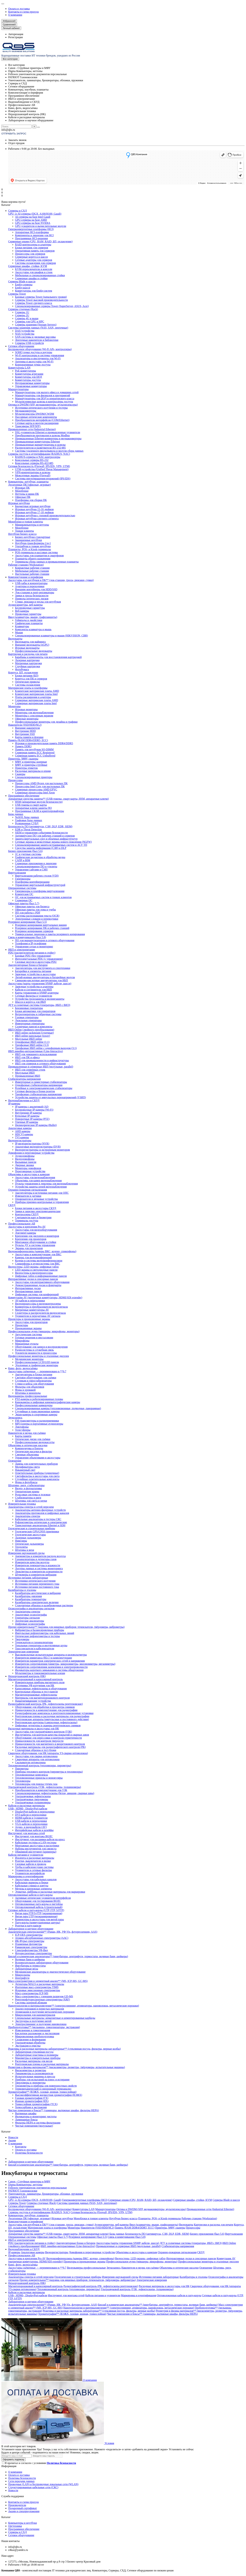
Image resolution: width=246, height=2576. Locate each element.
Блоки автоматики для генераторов (35, 1011)
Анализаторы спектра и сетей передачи (31, 1506)
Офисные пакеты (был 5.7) (23, 903)
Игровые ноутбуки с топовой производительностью (45, 515)
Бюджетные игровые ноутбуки (32, 506)
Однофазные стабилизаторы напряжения (38, 1085)
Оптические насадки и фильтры (33, 1451)
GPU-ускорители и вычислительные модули (40, 226)
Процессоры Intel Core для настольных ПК (40, 786)
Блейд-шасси (22, 287)
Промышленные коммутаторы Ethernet (37, 441)
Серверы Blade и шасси (21, 281)
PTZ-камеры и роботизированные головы (39, 1399)
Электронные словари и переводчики (36, 918)
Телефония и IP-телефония (30, 943)
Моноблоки (21, 490)
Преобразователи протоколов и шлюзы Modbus (42, 435)
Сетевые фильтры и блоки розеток (35, 1091)
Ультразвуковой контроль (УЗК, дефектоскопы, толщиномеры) (44, 1787)
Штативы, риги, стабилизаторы (26, 1485)
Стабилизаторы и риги (28, 1497)
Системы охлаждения (27, 684)
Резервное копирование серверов (34, 931)
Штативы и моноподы (28, 1392)
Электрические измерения (23, 1651)
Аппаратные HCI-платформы (32, 232)
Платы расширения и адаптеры (33, 697)
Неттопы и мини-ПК (27, 493)
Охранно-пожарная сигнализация (27, 1189)
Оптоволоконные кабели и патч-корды (30, 1894)
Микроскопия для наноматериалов (35, 2014)
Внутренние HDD (25, 731)
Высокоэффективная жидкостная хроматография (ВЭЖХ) (48, 2094)
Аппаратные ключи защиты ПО (33, 807)
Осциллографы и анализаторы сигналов (31, 1608)
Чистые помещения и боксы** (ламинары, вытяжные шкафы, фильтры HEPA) (53, 2110)
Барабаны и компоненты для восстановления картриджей (48, 657)
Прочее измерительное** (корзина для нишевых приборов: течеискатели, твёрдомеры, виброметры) (66, 1626)
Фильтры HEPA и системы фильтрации (37, 2122)
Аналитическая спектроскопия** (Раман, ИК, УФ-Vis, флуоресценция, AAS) (52, 1931)
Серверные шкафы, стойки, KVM (27, 266)
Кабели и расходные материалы (26, 117)
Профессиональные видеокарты (33, 650)
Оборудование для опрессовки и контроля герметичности (48, 1737)
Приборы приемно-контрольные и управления (42, 1202)
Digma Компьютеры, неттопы (25, 71)
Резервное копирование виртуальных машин (41, 924)
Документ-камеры (25, 1232)
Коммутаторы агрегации (29, 373)
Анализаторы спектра (27, 1516)
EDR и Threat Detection (28, 829)
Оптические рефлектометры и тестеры (37, 1636)
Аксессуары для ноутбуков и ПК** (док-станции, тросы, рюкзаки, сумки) (51, 580)
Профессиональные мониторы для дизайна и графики (46, 721)
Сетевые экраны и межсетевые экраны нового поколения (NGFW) (53, 841)
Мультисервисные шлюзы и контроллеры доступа (44, 401)
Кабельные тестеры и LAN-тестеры (35, 1842)
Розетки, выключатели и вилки (33, 1860)
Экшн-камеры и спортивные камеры (36, 1414)
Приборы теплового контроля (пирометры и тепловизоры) (49, 1771)
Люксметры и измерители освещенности (39, 1571)
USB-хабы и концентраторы (31, 583)
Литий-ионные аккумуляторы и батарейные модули (45, 977)
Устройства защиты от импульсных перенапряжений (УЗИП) (50, 1097)
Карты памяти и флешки (29, 737)
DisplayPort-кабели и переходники (35, 1811)
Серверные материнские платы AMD (36, 700)
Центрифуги (22, 1977)
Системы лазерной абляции (31, 2002)
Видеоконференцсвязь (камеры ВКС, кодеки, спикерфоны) (42, 1251)
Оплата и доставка (19, 8)
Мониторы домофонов (28, 1168)
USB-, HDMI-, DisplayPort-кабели (27, 1808)
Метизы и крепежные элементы (33, 1888)
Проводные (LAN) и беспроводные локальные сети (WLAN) (43, 2484)
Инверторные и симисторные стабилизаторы (41, 1082)
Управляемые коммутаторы (31, 386)
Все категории (16, 64)
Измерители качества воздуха (32, 1562)
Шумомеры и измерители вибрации (35, 1574)
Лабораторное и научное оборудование (30, 120)
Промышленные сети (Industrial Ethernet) (32, 429)
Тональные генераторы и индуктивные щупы (41, 1645)
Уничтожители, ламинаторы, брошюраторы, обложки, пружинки (45, 80)
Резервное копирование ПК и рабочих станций (42, 928)
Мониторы (14, 706)
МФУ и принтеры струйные (31, 764)
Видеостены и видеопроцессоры (34, 1272)
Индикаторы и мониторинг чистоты (36, 2116)
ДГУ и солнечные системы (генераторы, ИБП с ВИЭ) (39, 1005)
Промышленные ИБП (27, 1075)
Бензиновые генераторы (29, 1008)
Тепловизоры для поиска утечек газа (36, 1784)
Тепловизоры (22, 1780)
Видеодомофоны (25, 1158)
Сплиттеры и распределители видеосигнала (40, 1312)
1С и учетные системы (28, 854)
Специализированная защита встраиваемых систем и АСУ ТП (51, 844)
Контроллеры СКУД (26, 1214)
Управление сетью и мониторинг (34, 946)
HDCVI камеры (24, 1134)
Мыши (19, 632)
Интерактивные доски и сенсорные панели (33, 1279)
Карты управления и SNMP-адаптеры (37, 992)
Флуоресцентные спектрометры (33, 1953)
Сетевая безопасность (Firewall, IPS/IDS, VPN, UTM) (39, 466)
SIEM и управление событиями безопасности (41, 832)
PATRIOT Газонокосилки (22, 77)
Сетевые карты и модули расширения (37, 423)
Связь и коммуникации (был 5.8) (27, 937)
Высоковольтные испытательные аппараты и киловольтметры (51, 1654)
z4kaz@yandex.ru (18, 2549)
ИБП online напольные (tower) (32, 1035)
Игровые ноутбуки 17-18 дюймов (34, 512)
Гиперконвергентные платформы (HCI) (31, 229)
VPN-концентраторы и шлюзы (32, 472)
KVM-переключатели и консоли (33, 269)
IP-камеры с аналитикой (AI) (31, 1106)
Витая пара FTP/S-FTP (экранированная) (38, 1913)
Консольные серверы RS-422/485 (34, 463)
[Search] (16, 126)
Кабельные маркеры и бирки (31, 1882)
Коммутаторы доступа (28, 380)
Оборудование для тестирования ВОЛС (38, 1901)
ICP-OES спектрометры (29, 1934)
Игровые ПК (22, 487)
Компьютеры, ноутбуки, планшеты (28, 89)
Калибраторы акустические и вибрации (38, 1593)
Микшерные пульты (26, 1343)
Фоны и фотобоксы (26, 1482)
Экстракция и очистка (27, 2045)
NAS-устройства (24, 333)
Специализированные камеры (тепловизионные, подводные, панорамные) (58, 1408)
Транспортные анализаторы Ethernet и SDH (40, 1525)
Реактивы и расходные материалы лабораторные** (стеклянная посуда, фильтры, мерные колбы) (64, 2048)
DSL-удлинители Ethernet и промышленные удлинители (47, 432)
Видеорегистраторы (19, 1140)
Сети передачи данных (21, 2481)
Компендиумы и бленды (29, 1448)
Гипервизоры (22, 878)
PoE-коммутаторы (25, 370)
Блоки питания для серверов (31, 247)
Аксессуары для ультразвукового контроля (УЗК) (43, 1731)
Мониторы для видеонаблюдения (34, 712)
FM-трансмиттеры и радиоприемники (37, 1420)
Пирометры (22, 1768)
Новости (13, 2137)
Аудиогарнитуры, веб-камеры (25, 604)
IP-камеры (14, 1103)
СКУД (11, 1205)
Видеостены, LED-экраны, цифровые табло (33, 1266)
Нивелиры (21, 1540)
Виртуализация (17, 872)
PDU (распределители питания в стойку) (31, 952)
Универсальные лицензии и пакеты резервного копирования (50, 934)
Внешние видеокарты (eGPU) (32, 644)
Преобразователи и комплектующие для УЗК (41, 1790)
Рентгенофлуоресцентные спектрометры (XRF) (42, 1999)
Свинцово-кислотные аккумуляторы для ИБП (41, 980)
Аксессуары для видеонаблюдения (35, 1177)
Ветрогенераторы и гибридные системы (38, 1014)
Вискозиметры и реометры (30, 2070)
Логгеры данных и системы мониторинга (39, 1568)
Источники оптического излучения (35, 1580)
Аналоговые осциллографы (31, 1614)
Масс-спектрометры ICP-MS (31, 1993)
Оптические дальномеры (29, 1543)
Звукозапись (15, 1417)
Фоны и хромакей (25, 1389)
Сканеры (20, 774)
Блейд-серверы (23, 284)
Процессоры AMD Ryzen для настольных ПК (41, 783)
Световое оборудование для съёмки (35, 1377)
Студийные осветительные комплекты (37, 1479)
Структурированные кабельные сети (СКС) (33, 2487)
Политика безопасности (29, 2152)
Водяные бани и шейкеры (30, 1959)
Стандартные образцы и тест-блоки (35, 1750)
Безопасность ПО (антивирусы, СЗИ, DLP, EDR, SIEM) (40, 826)
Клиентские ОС (24, 894)
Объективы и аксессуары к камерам (29, 1174)
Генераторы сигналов (27, 1617)
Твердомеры (22, 1639)
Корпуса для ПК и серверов (31, 678)
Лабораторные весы (26, 1968)
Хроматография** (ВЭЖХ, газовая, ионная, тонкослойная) (42, 2091)
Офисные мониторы (26, 718)
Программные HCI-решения (31, 238)
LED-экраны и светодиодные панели (36, 1269)
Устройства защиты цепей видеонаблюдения (41, 1186)
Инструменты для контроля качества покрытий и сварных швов (52, 1734)
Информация (8, 2466)
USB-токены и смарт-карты (31, 804)
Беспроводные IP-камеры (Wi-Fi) (34, 1109)
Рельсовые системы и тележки (32, 1494)
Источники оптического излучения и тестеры (41, 407)
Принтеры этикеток (26, 767)
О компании (15, 14)
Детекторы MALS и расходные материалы (39, 1984)
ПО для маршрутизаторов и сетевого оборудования (44, 940)
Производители (17, 2505)
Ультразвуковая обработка (30, 2042)
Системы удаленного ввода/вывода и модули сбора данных (49, 450)
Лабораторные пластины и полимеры (36, 2054)
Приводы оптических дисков (31, 598)
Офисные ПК (22, 497)
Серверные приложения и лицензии (36, 863)
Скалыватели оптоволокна (30, 1762)
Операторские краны (27, 1491)
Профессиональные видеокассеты (34, 1442)
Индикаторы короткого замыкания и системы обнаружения (49, 1670)
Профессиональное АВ (21, 104)
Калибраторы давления (28, 1596)
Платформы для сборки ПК (31, 500)
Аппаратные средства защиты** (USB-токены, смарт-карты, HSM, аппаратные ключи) (58, 798)
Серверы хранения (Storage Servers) (35, 324)
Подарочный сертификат (22, 2508)
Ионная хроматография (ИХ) (32, 2101)
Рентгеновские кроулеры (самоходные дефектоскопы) (46, 1722)
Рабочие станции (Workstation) (26, 564)
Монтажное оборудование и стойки (35, 1242)
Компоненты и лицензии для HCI (34, 235)
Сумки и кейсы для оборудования (34, 1383)
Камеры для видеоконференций (33, 1257)
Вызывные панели (25, 1162)
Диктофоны (22, 1426)
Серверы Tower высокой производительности (41, 299)
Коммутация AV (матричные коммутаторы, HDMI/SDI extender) (45, 1297)
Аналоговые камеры (20, 1128)
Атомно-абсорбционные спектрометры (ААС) (41, 1937)
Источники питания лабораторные (28, 1577)
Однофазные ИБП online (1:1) (32, 1041)
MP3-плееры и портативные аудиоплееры (39, 1423)
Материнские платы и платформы (27, 687)
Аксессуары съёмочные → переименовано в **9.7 (37, 1371)
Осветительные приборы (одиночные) (37, 1473)
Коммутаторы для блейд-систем (33, 290)
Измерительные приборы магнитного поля (39, 1682)
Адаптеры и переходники (29, 586)
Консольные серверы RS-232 (32, 460)
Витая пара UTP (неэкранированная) (36, 1916)
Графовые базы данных (28, 820)
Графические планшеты (29, 623)
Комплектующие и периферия (25, 92)
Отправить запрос (13, 133)
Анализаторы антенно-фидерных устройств (40, 1509)
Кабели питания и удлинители (25, 1854)
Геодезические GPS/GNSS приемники (37, 1531)
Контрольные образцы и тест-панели (36, 1691)
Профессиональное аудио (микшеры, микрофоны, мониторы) (43, 1331)
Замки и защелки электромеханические (38, 1211)
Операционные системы (22, 888)
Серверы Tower (17, 293)
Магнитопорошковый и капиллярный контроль (35, 1679)
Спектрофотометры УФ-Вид (31, 1950)
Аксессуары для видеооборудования (36, 1229)
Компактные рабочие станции (32, 567)
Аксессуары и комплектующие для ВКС (38, 1254)
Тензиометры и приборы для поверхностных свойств (46, 2085)
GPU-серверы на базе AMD (31, 219)
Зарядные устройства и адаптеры (34, 986)
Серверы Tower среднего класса (33, 303)
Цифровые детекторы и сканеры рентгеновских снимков (47, 1725)
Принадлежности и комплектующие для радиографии (46, 1710)
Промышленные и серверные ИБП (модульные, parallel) (40, 1066)
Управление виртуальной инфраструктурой (40, 884)
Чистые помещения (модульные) (34, 2125)
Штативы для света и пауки (31, 1500)
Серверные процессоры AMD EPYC (36, 789)
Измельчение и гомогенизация (32, 2030)
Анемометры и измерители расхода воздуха (40, 1556)
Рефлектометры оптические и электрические (41, 1522)
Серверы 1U (22, 312)
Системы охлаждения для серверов (35, 263)
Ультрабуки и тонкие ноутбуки (33, 546)
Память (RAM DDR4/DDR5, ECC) (28, 740)
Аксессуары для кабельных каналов (36, 1879)
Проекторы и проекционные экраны (29, 1319)
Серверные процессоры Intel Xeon (35, 792)
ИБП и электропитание (21, 98)
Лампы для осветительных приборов (36, 1463)
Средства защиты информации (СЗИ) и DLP (40, 848)
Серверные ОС (23, 900)
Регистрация (15, 37)
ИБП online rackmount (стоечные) (34, 1032)
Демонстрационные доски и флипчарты (38, 1285)
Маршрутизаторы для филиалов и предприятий (42, 395)
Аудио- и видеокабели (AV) (31, 1827)
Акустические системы (28, 1334)
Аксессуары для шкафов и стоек (33, 272)
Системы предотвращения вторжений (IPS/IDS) (42, 478)
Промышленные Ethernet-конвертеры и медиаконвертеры (48, 438)
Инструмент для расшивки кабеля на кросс (40, 1839)
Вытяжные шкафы (25, 2113)
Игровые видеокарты (27, 647)
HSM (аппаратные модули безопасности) (39, 801)
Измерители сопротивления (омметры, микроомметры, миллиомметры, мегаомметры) (65, 1663)
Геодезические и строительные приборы (31, 1528)
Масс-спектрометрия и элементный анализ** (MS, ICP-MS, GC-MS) (48, 1981)
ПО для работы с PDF (27, 912)
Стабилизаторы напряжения (24, 1078)
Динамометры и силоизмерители (34, 2073)
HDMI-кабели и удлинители (31, 1817)
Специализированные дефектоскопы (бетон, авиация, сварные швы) (54, 1793)
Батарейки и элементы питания (33, 971)
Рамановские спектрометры (31, 1947)
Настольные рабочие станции (32, 574)
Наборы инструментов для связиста (35, 1848)
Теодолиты (21, 1546)
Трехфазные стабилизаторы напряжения (38, 1094)
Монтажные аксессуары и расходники (37, 1845)
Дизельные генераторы (28, 1020)
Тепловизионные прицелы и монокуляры (39, 1777)
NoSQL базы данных (27, 817)
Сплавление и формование (30, 2039)
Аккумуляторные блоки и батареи (27, 965)
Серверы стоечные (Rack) (23, 309)
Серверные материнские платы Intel (36, 703)
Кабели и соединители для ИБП (33, 989)
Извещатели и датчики (28, 1195)
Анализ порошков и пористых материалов (39, 2008)
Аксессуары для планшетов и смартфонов (39, 555)
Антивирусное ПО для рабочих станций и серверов (45, 835)
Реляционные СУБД (26, 823)
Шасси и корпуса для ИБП (30, 1001)
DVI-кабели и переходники (30, 1814)
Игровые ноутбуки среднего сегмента (37, 518)
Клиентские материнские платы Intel (36, 694)
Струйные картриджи (27, 666)
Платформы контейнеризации (32, 881)
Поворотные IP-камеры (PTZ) (32, 1118)
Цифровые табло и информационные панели (41, 1275)
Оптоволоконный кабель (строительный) (38, 1907)
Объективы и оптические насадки (27, 1445)
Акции (12, 2140)
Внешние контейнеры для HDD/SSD (36, 589)
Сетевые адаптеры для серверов (33, 259)
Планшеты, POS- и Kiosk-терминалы (29, 549)
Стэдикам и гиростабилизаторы (33, 1380)
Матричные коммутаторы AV (32, 1309)
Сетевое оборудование (21, 86)
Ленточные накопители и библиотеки (36, 340)
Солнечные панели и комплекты (33, 1026)
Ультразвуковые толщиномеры (33, 1802)
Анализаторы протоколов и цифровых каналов (42, 1513)
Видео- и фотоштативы (28, 1488)
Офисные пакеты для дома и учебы (35, 909)
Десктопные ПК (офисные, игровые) (29, 484)
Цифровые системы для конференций (37, 1294)
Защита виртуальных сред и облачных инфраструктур (46, 838)
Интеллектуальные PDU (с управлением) (39, 958)
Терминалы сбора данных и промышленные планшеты (47, 561)
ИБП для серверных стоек (30, 1069)
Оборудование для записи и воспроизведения (41, 1346)
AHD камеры (22, 1131)
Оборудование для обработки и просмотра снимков (45, 1707)
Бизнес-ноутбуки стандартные (32, 537)
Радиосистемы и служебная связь (34, 1349)
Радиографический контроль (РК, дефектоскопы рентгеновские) (45, 1703)
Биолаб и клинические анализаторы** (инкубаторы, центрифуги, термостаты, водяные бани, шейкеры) (68, 1956)
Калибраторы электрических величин (37, 1602)
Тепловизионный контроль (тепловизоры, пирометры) (39, 1765)
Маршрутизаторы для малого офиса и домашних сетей (47, 392)
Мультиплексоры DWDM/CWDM (34, 413)
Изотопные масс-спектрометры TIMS (37, 1987)
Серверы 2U (22, 315)
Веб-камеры (22, 610)
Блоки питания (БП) (26, 675)
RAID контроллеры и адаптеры (33, 244)
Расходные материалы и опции (33, 771)
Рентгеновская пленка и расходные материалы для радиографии (52, 1716)
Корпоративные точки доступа (32, 364)
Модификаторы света (27, 1466)
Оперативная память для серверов (34, 250)
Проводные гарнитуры (28, 614)
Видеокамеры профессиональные (27, 1396)
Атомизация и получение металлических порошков (45, 2011)
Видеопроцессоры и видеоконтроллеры (38, 1303)
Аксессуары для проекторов (31, 1322)
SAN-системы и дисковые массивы (35, 336)
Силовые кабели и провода (30, 1864)
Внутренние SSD (25, 734)
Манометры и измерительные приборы (37, 2058)
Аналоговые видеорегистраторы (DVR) (38, 1146)
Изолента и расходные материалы (34, 1857)
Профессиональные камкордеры (33, 1405)
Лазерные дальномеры (28, 1537)
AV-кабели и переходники (30, 1300)
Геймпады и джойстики (28, 620)
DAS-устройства (24, 330)
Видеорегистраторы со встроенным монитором (42, 1149)
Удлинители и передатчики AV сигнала (37, 1316)
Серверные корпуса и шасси (31, 256)
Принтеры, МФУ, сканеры (23, 758)
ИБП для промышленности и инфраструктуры (42, 1060)
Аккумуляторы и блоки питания (33, 1374)
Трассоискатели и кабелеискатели (34, 1648)
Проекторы (21, 1325)
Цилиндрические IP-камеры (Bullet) (36, 1125)
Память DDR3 (23, 746)
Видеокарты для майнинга (30, 641)
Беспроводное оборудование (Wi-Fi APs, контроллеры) (40, 349)
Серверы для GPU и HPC (29, 321)
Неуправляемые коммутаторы (32, 383)
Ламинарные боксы (26, 2119)
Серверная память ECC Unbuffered (35, 755)
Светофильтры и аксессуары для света (37, 1476)
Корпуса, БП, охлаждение (23, 672)
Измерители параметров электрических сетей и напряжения (50, 1660)
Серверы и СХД (17, 83)
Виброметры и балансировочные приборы (39, 1630)
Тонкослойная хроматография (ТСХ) (36, 2104)
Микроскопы (22, 1974)
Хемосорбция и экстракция (31, 2107)
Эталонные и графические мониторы (36, 1365)
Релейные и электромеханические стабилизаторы (43, 1088)
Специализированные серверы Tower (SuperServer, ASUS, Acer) (52, 306)
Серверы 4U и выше (26, 318)
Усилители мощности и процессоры (36, 1352)
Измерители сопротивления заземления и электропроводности (51, 1667)
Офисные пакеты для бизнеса (32, 906)
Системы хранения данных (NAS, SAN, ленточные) (38, 327)
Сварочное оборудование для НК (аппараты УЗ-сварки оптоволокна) (48, 1753)
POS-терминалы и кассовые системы (36, 552)
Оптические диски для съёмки (32, 1439)
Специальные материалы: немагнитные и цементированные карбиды (55, 2017)
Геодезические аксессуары (30, 1534)
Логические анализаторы (29, 1620)
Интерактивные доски (28, 1288)
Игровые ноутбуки (19, 503)
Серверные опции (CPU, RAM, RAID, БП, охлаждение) (40, 241)
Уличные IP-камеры (26, 1122)
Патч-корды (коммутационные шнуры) (37, 1922)
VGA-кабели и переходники (31, 1824)
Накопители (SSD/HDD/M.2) (25, 724)
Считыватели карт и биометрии (33, 1217)
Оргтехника (15, 2526)
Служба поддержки (12, 2496)
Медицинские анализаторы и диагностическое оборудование (50, 1971)
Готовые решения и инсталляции (34, 1337)
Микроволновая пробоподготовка (34, 2036)
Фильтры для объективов (29, 1386)
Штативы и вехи (24, 1550)
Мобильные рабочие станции (32, 570)
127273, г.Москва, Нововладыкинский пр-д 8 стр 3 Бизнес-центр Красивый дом (54, 2561)
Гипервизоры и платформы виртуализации (39, 891)
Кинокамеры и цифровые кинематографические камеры (47, 1402)
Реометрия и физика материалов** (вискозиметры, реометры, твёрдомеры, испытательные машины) (66, 2067)
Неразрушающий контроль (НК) (27, 114)
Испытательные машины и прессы (35, 2076)
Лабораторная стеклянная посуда (34, 2051)
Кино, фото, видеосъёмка (23, 108)
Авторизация (15, 34)
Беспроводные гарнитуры (30, 607)
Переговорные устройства (30, 1171)
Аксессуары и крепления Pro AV (27, 1226)
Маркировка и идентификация (25, 1876)
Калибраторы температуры (30, 1599)
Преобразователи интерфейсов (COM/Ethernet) (42, 420)
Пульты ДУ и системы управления (35, 1245)
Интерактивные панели (28, 1291)
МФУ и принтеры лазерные (31, 761)
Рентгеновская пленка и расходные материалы (42, 2064)
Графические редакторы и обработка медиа (40, 857)
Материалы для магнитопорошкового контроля (42, 1697)
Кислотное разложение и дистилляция (37, 2033)
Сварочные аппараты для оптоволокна (37, 1759)
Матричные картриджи (28, 663)
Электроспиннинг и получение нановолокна (40, 2024)
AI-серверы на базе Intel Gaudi (32, 216)
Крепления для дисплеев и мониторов (37, 1235)
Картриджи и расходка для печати (27, 654)
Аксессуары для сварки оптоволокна (36, 1756)
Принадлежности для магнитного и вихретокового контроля (50, 1743)
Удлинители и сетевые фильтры (33, 1870)
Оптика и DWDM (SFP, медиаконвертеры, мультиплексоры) (43, 404)
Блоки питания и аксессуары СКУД (35, 1208)
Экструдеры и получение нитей (33, 2021)
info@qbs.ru (15, 2546)
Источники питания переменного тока (37, 1583)
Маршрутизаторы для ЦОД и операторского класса (44, 398)
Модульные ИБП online (28, 1038)
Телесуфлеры (22, 1429)
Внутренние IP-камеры (28, 1112)
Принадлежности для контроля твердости (39, 1740)
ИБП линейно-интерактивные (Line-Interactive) (35, 1051)
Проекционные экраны (28, 1328)
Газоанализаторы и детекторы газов (36, 1559)
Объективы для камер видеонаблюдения (38, 1180)
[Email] (16, 2456)
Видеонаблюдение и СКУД (23, 101)
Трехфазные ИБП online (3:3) (32, 1045)
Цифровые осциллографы (30, 1623)
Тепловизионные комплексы (31, 1774)
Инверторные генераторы (30, 1023)
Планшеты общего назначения (32, 558)
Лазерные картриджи (27, 660)
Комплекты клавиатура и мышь (33, 629)
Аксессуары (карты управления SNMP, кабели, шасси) (39, 983)
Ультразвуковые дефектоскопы (33, 1796)
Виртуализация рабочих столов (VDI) (37, 875)
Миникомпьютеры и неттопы (32, 524)
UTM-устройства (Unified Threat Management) (42, 469)
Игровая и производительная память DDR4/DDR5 (44, 743)
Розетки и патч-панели (28, 1925)
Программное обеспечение (23, 95)
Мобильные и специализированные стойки (40, 275)
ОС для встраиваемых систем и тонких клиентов (43, 897)
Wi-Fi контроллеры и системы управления (39, 355)
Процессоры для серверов (30, 253)
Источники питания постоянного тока (37, 1586)
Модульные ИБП (25, 1072)
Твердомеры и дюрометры (30, 2082)
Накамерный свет (25, 1469)
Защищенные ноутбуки (28, 540)
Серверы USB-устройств (29, 343)
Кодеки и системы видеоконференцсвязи (38, 1260)
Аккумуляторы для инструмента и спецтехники (42, 968)
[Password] (47, 2456)
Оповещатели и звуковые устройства (36, 1199)
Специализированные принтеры (33, 777)
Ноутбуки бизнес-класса (22, 533)
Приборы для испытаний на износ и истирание (42, 2079)
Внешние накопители (27, 727)
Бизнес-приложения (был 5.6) (25, 851)
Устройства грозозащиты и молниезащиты (39, 998)
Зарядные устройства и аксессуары (35, 974)
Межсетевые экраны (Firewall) (32, 475)
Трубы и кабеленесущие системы (34, 1867)
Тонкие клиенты (24, 530)
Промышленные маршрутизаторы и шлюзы (40, 444)
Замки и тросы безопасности (31, 595)
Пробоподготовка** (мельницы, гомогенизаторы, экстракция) (44, 2027)
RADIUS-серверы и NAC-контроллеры (37, 457)
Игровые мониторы (26, 709)
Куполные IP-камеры (27, 1115)
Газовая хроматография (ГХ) (31, 2098)
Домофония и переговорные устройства (31, 1152)
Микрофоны (22, 1340)
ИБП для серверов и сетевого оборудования (40, 1063)
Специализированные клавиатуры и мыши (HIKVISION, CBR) (51, 635)
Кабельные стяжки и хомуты (31, 1885)
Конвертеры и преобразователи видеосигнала (41, 1306)
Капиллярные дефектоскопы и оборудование (41, 1688)
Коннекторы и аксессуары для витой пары (39, 1919)
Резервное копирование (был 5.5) (27, 921)
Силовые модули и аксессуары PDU (36, 961)
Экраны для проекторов (29, 1248)
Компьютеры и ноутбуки (22, 2522)
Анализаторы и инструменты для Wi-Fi (38, 358)
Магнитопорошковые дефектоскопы (36, 1694)
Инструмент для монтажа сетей (26, 1833)
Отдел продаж (16, 143)
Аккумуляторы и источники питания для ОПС (42, 1192)
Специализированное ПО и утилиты (36, 866)
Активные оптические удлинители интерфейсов (43, 1897)
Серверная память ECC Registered (34, 752)
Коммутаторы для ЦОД (28, 376)
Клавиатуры (22, 626)
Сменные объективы (27, 1454)
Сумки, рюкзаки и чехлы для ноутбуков (38, 601)
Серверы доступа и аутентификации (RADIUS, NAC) (39, 453)
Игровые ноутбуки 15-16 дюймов (34, 509)
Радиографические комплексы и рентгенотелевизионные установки (54, 1713)
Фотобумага (22, 669)
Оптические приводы (27, 681)
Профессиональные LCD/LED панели (37, 1362)
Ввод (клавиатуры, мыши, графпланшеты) (32, 617)
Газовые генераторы (26, 1017)
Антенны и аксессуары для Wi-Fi (34, 361)
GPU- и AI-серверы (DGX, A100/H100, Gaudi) (34, 213)
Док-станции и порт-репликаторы (34, 592)
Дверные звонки (24, 1165)
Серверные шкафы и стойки (31, 278)
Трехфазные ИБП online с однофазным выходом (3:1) (46, 1048)
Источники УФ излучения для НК (34, 1685)
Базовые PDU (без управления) (33, 955)
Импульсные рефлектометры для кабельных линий (44, 1633)
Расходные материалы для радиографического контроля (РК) (50, 1747)
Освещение (14, 1460)
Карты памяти (23, 1436)
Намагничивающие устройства (33, 1700)
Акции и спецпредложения (23, 2511)
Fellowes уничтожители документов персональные (37, 74)
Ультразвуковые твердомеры (31, 1799)
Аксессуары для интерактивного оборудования (42, 1282)
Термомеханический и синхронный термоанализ (43, 2088)
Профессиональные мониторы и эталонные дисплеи (38, 1356)
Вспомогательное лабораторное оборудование (42, 1962)
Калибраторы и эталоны (22, 1590)
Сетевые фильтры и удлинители (33, 995)
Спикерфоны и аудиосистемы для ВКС (37, 1263)
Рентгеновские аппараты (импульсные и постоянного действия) (52, 1719)
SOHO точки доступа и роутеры (33, 352)
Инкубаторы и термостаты (30, 1965)
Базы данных (15, 814)
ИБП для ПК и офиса (27, 1057)
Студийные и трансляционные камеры (37, 1411)
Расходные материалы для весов (33, 2061)
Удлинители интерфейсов (30, 1873)
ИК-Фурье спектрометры (29, 1941)
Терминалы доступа (26, 1220)
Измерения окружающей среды (26, 1553)
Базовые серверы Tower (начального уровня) (41, 296)
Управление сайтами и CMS (31, 869)
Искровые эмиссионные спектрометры (37, 1990)
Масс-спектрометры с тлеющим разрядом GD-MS (44, 1996)
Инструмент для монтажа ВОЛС (34, 1836)
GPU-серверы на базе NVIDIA (32, 223)
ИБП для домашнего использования (36, 1054)
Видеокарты (15, 638)
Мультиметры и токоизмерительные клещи (40, 1673)
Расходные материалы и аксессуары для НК (33, 1728)
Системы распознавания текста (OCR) (37, 915)
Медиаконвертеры (25, 410)
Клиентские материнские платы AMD (37, 690)
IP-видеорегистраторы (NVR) (32, 1143)
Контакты (20, 2146)
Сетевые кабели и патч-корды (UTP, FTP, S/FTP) (36, 1910)
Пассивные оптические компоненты (36, 416)
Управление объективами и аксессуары (37, 1457)
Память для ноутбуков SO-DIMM (34, 749)
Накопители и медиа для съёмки (27, 1433)
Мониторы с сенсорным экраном (34, 715)
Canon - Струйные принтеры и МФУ (29, 68)
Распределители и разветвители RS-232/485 (40, 447)
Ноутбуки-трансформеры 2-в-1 (33, 543)
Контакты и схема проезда (23, 11)
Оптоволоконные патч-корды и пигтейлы (39, 1904)
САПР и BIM (22, 860)
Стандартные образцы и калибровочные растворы (44, 1605)
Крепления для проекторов (30, 1239)
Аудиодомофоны (25, 1155)
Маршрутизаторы (18, 389)
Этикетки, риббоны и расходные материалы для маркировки (50, 1891)
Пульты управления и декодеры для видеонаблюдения (46, 1183)
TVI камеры (22, 1137)
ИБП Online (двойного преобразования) (31, 1029)
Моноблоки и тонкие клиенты (25, 521)
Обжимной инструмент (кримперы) (35, 1851)
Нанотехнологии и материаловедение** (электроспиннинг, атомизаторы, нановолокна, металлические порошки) (73, 2005)
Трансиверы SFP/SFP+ (28, 426)
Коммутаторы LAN (19, 367)
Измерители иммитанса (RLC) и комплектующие (43, 1657)
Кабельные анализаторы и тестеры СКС (38, 1519)
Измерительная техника (22, 111)
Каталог (6, 2517)
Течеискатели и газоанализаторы (34, 1642)
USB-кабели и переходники (31, 1820)
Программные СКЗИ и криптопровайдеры (39, 811)
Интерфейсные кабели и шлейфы (34, 1830)
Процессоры (15, 780)
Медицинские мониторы (29, 1359)
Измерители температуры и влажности (37, 1565)
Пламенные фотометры (28, 1944)
